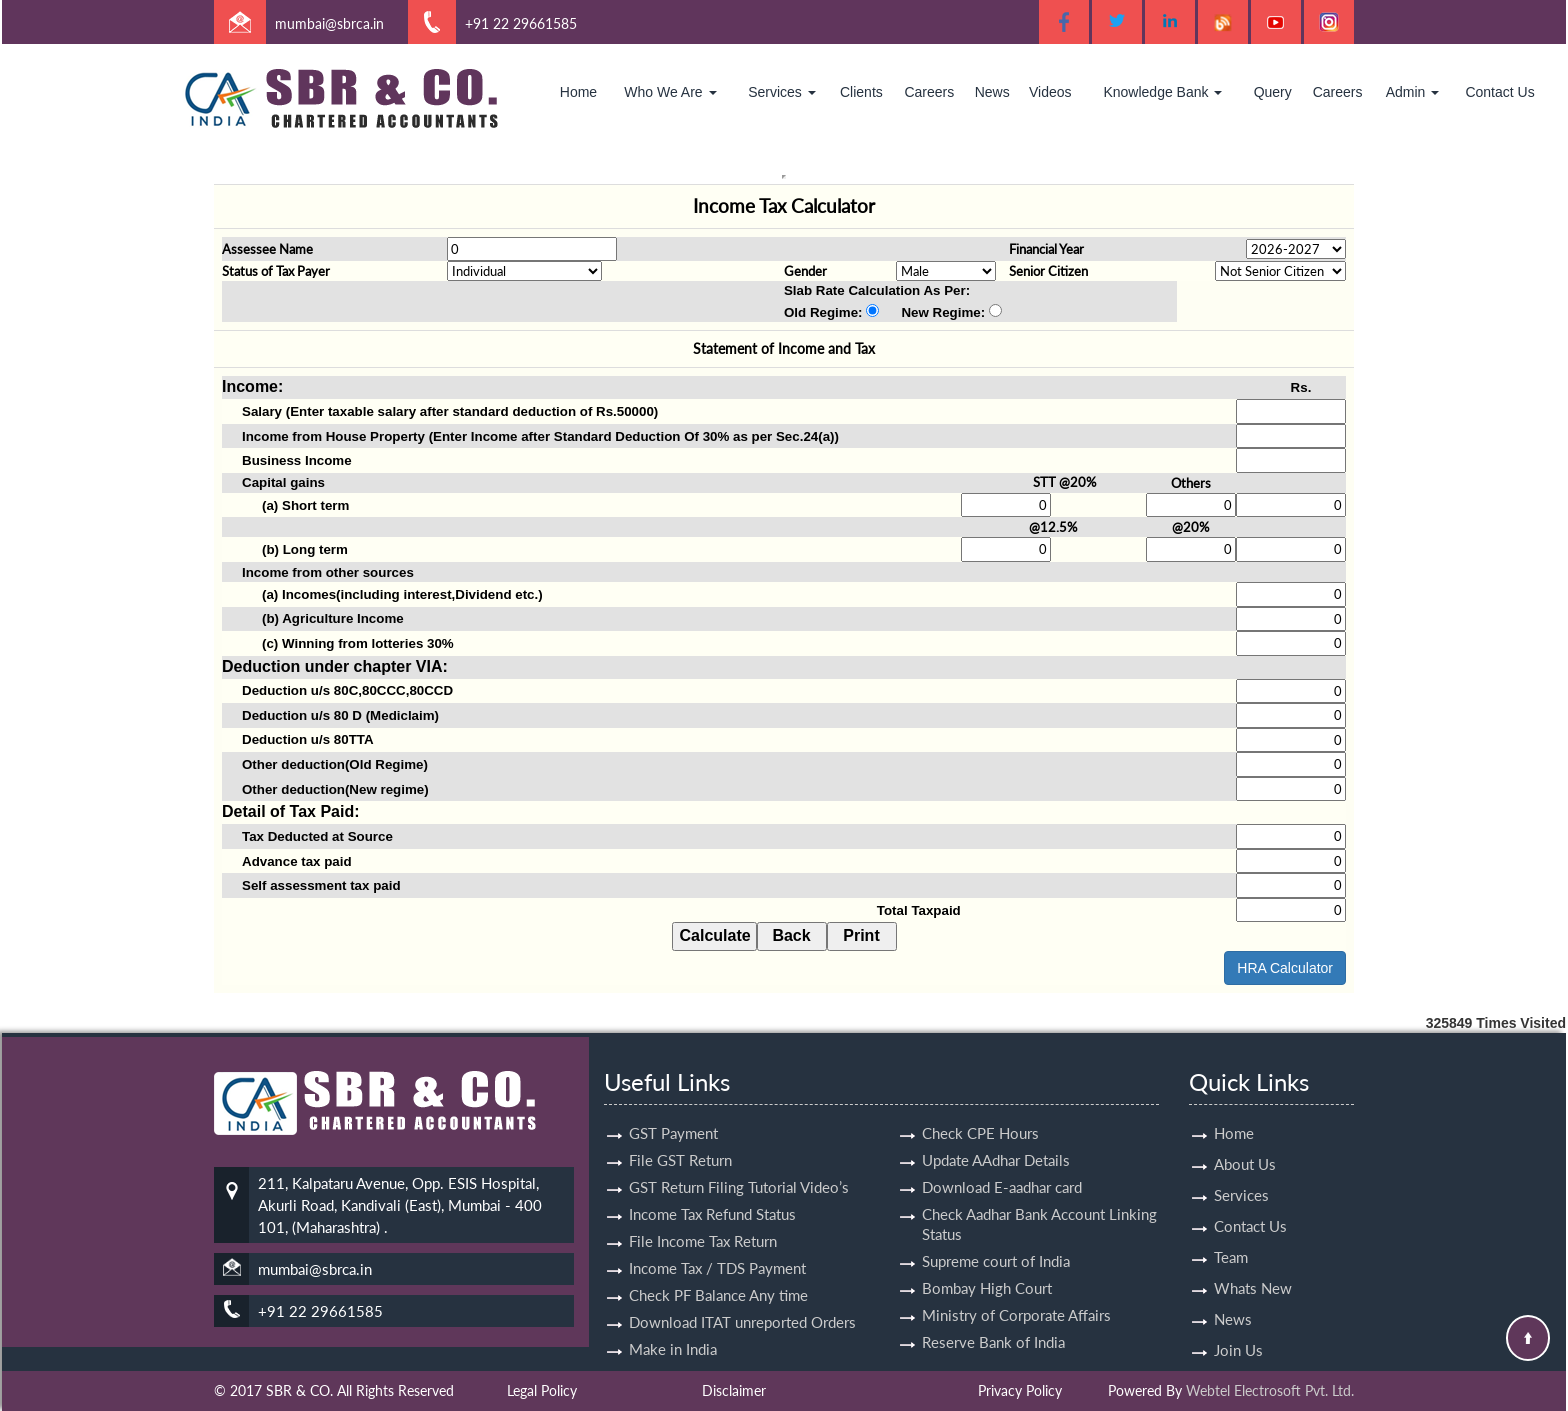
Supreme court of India (996, 1243)
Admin (1413, 92)
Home (578, 92)
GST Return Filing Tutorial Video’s (739, 1169)
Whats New (1253, 1270)
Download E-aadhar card (1002, 1169)
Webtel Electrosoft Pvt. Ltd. (1270, 1390)
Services (782, 92)
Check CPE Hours (980, 1115)
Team (1231, 1239)
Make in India (673, 1331)
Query (1273, 92)
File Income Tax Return (703, 1223)
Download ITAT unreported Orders (742, 1304)
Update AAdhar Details (996, 1142)
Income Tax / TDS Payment (717, 1250)
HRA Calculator (1285, 968)
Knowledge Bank (1162, 92)
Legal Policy (542, 1390)
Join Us (1238, 1332)
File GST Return (680, 1142)
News (992, 92)
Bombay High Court (987, 1270)
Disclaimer (734, 1390)
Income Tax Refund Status (712, 1196)
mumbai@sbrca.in (329, 23)
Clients (861, 92)
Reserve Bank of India (993, 1324)
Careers (929, 92)
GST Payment (673, 1115)
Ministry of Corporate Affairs (1016, 1297)
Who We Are (670, 92)
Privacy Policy (1020, 1390)
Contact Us (1499, 92)
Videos (1050, 92)
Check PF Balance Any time (718, 1277)
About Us (1245, 1146)
